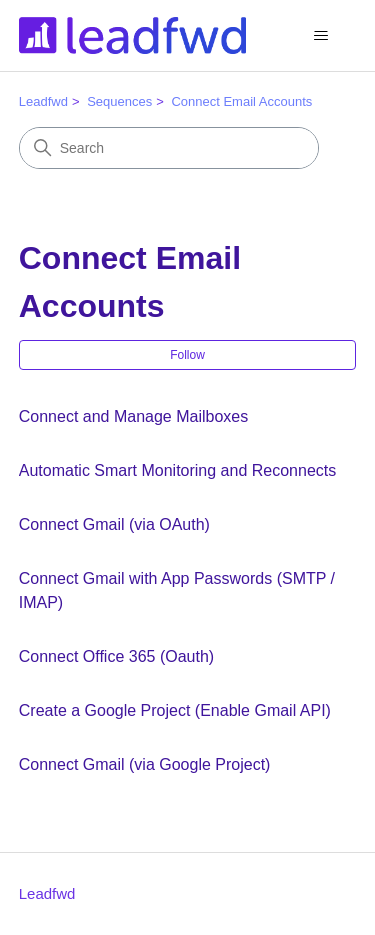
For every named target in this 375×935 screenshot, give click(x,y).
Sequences (119, 101)
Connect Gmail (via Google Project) (145, 764)
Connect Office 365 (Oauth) (116, 656)
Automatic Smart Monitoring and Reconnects (177, 470)
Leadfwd (43, 101)
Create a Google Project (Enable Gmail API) (175, 710)
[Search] (169, 148)
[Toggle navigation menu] (320, 36)
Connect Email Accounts (241, 101)
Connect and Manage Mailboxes (133, 416)
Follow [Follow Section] (187, 355)
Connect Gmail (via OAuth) (114, 524)
